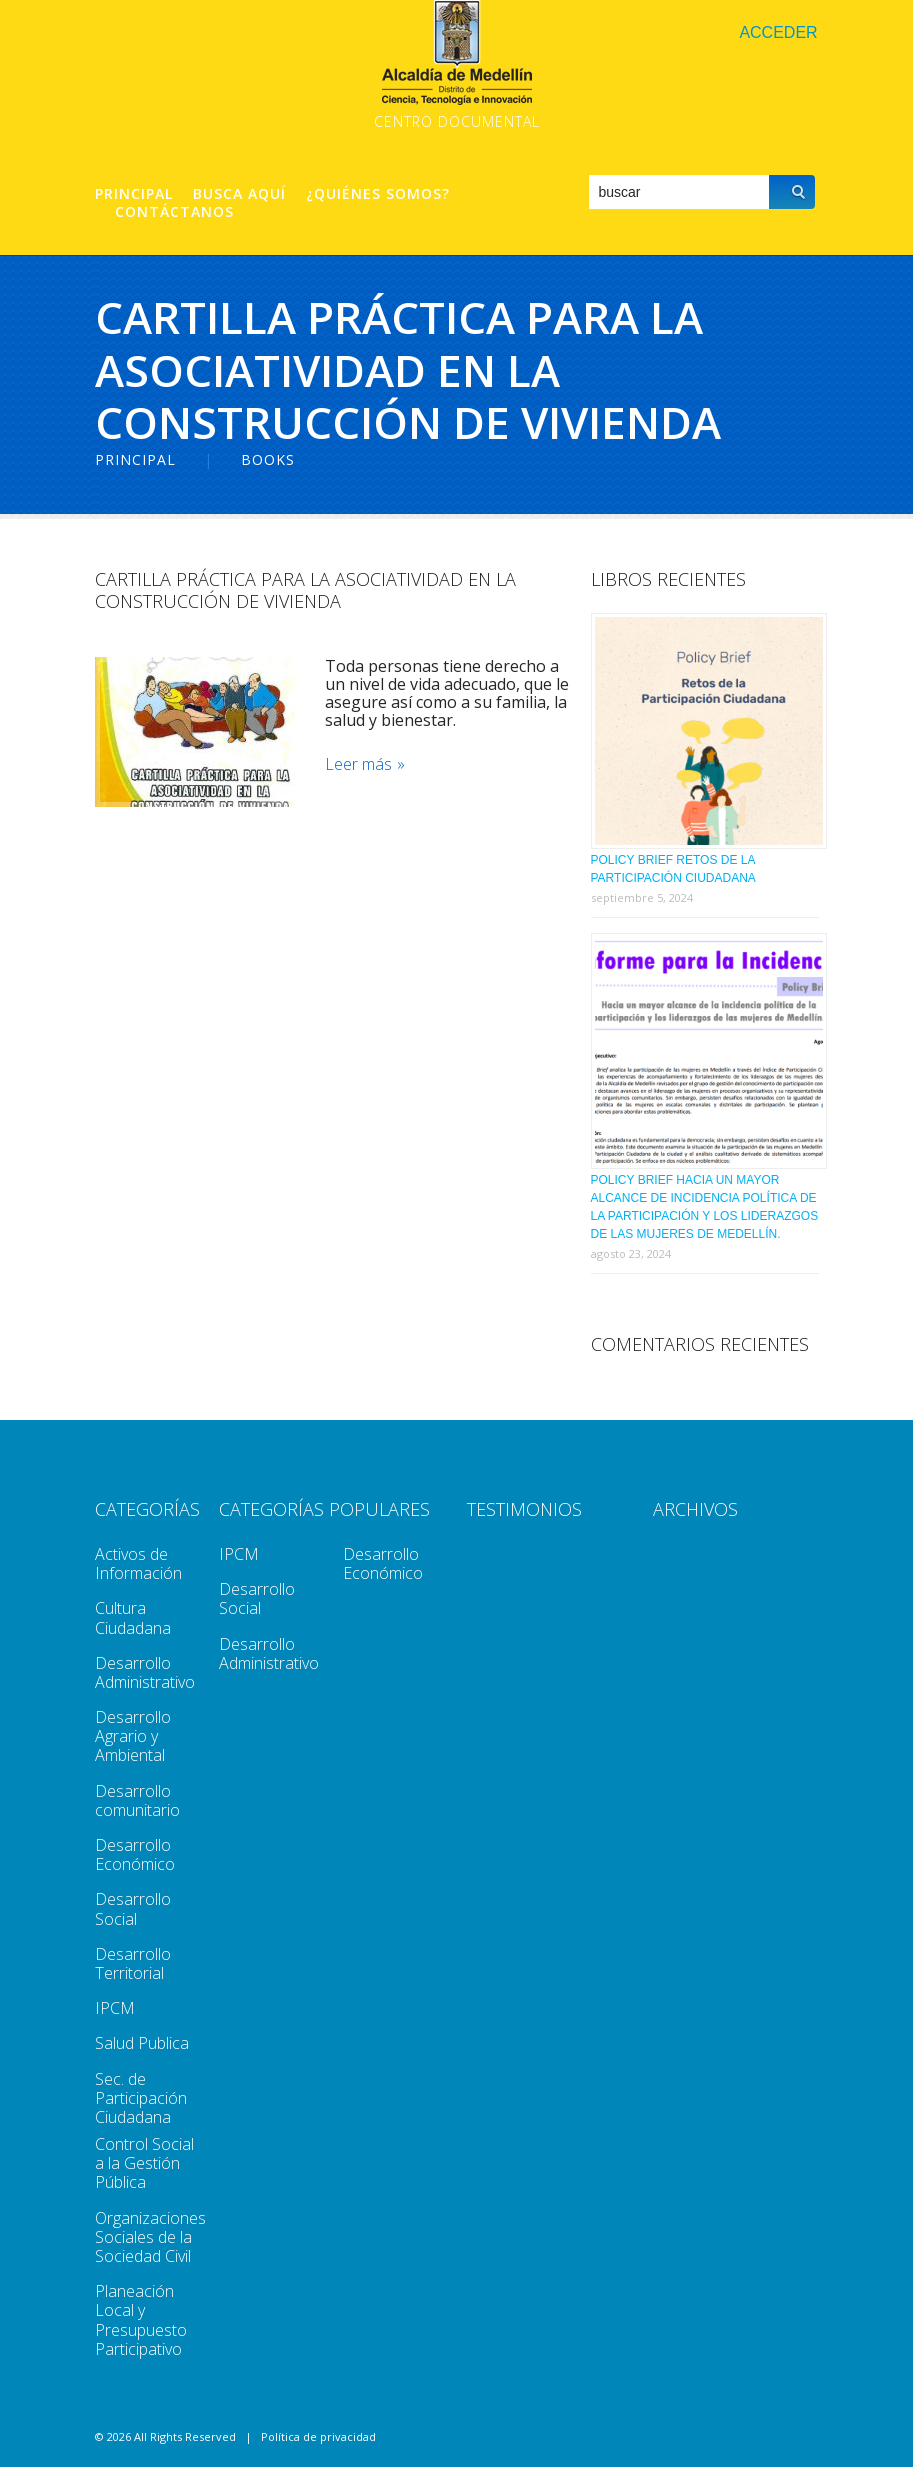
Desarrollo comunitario (137, 1800)
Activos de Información (138, 1563)
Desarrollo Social (133, 1908)
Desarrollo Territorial (133, 1963)
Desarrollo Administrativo (145, 1672)
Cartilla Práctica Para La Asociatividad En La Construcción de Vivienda (305, 590)
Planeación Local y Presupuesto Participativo (141, 2320)
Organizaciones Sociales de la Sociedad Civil (150, 2237)
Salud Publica (142, 2043)
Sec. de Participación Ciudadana (141, 2098)
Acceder (778, 32)
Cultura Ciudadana (133, 1617)
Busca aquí (239, 194)
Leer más (358, 764)
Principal (134, 194)
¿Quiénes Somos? (378, 194)
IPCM (115, 2008)
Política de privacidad (318, 2436)
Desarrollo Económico (135, 1854)
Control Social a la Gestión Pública (144, 2163)
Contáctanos (174, 212)
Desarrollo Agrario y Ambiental (133, 1736)
